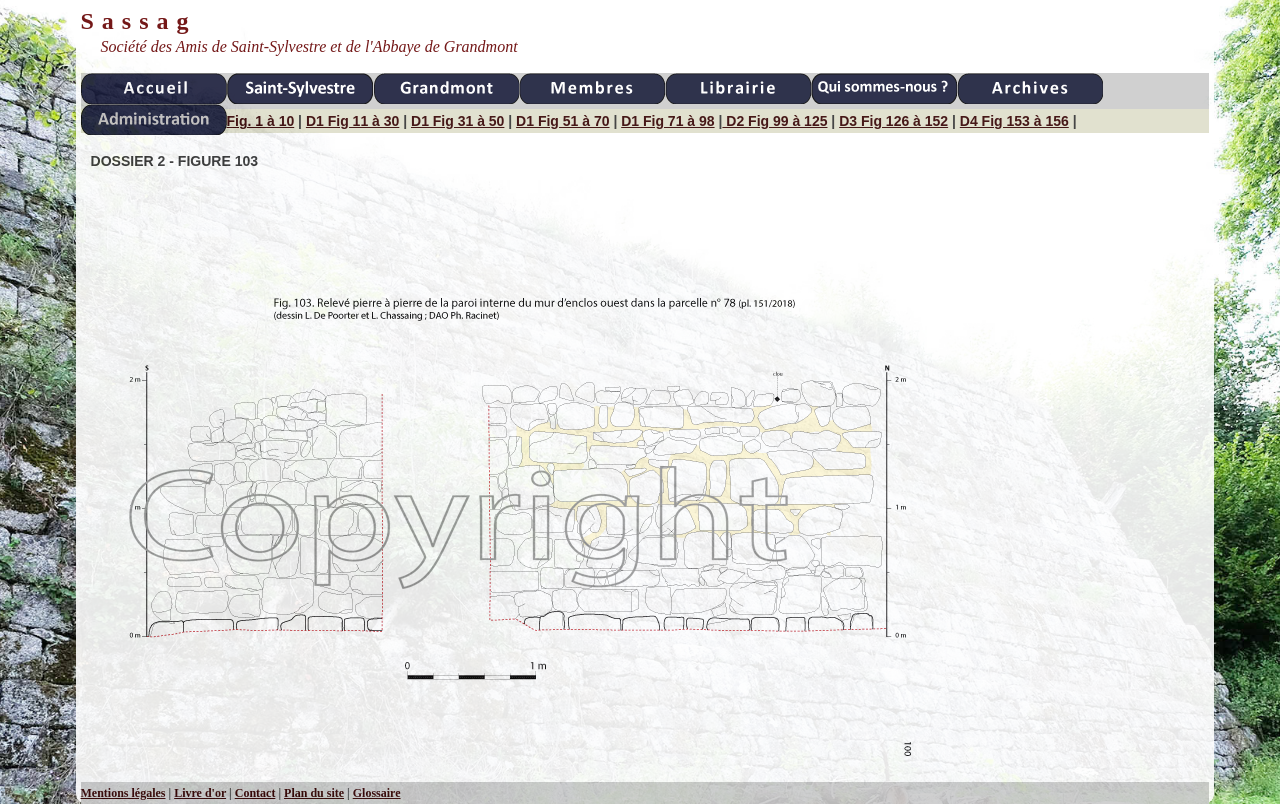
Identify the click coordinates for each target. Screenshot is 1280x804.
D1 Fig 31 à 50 (457, 121)
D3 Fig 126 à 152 (893, 121)
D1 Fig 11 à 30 (352, 121)
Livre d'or (200, 793)
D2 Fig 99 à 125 (774, 121)
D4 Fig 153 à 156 (1014, 121)
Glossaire (377, 793)
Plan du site (314, 793)
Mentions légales (123, 793)
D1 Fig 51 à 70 (562, 121)
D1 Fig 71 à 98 (667, 121)
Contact (255, 793)
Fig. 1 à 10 (261, 121)
